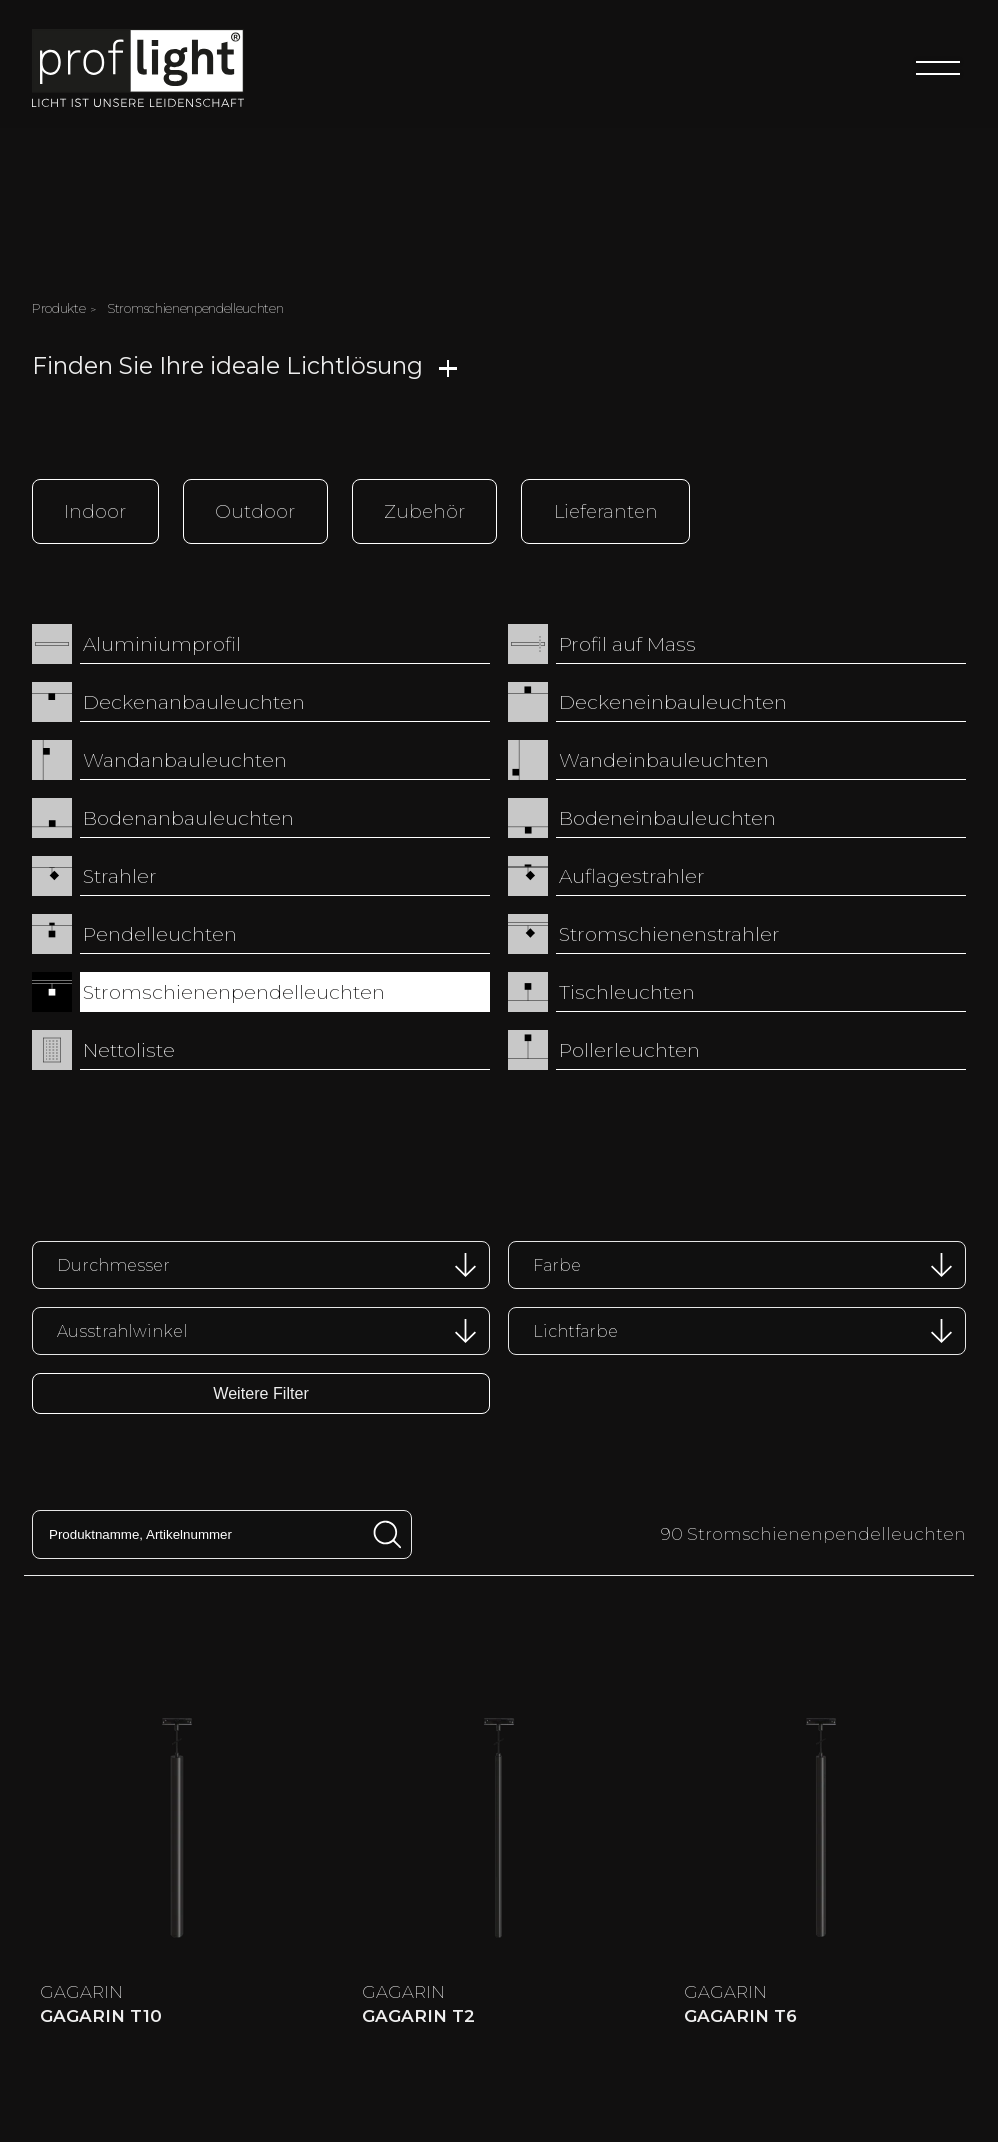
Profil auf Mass (627, 644)
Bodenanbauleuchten (188, 818)
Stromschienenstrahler (669, 934)
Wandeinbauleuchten (664, 760)
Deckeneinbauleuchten (673, 702)
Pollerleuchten (629, 1050)
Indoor (95, 510)
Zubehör (424, 510)
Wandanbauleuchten (185, 760)
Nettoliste (129, 1050)
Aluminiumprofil (162, 644)
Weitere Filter (261, 1392)
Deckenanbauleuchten (194, 702)
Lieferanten (606, 510)
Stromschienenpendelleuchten (234, 992)
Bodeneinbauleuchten (667, 818)
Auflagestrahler (632, 876)
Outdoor (255, 510)
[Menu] (938, 68)
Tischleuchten (627, 992)
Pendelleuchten (160, 934)
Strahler (120, 876)
